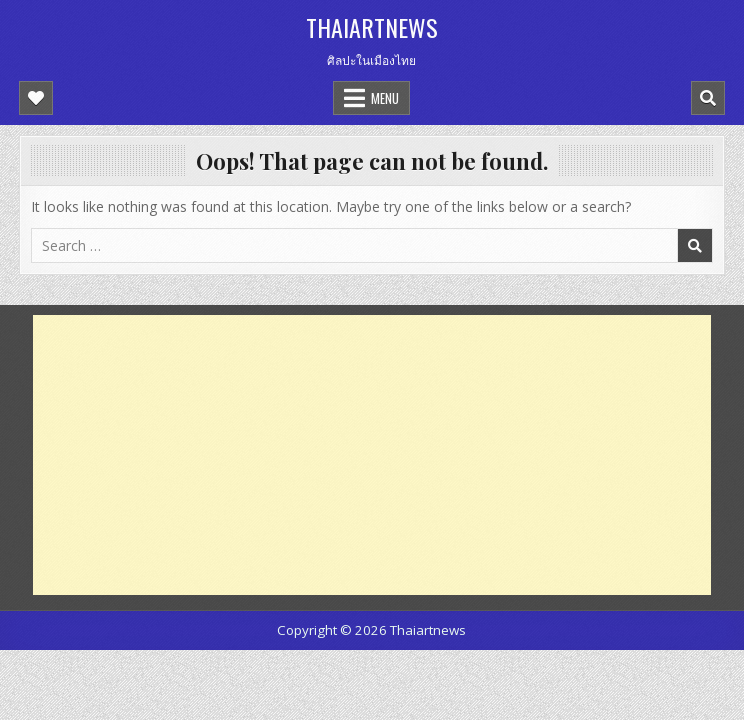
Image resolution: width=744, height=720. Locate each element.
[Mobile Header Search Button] (708, 98)
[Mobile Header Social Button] (36, 98)
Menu (385, 98)
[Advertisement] (372, 455)
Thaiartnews (372, 27)
